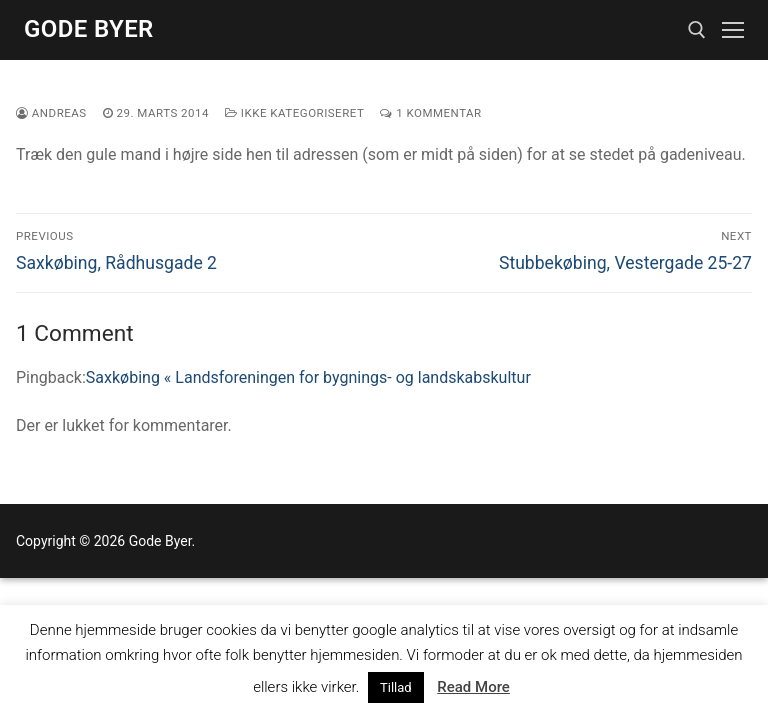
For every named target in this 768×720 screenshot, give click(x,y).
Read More (473, 687)
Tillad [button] (396, 687)
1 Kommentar (430, 113)
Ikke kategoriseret (294, 113)
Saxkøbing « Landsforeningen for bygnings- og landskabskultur (308, 377)
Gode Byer (89, 29)
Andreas (51, 113)
